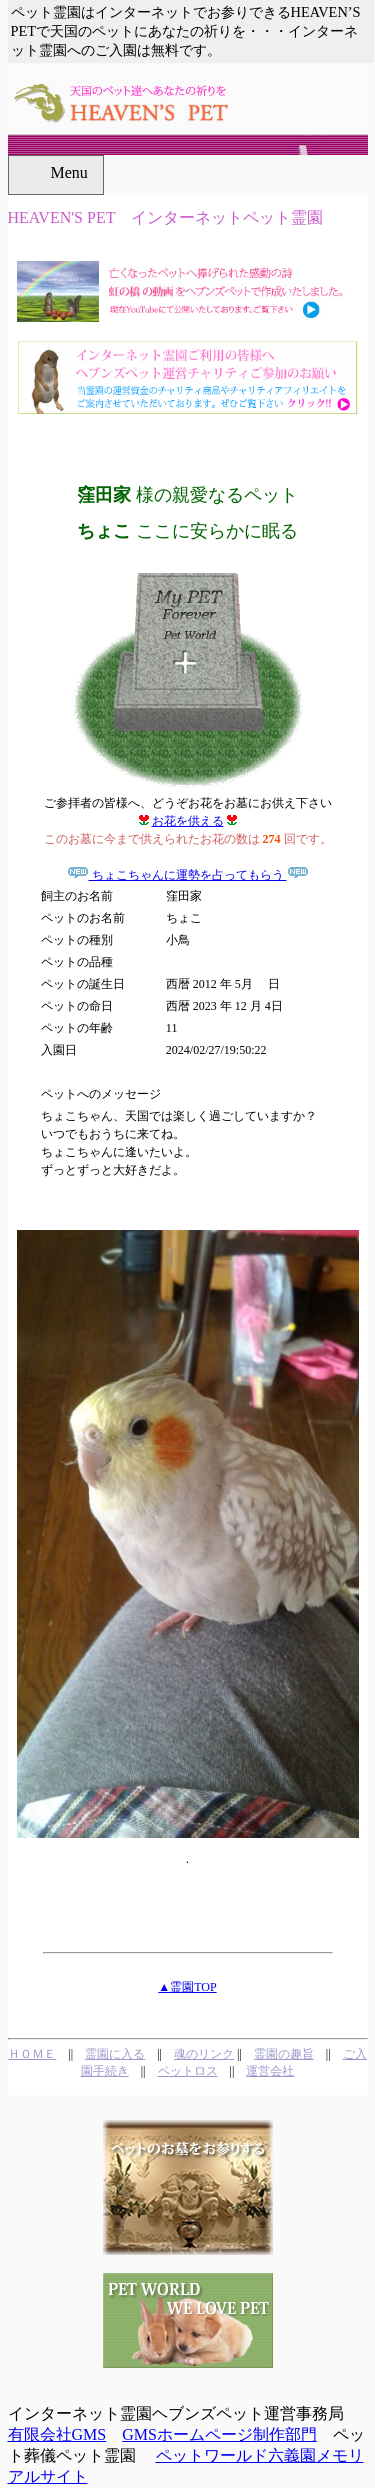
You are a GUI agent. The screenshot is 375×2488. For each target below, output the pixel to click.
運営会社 (270, 2071)
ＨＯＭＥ (32, 2054)
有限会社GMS (57, 2434)
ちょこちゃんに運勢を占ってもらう (188, 875)
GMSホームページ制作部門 (219, 2434)
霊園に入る (115, 2054)
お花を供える (188, 821)
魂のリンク (204, 2054)
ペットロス (188, 2071)
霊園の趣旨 (284, 2054)
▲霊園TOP (187, 1987)
